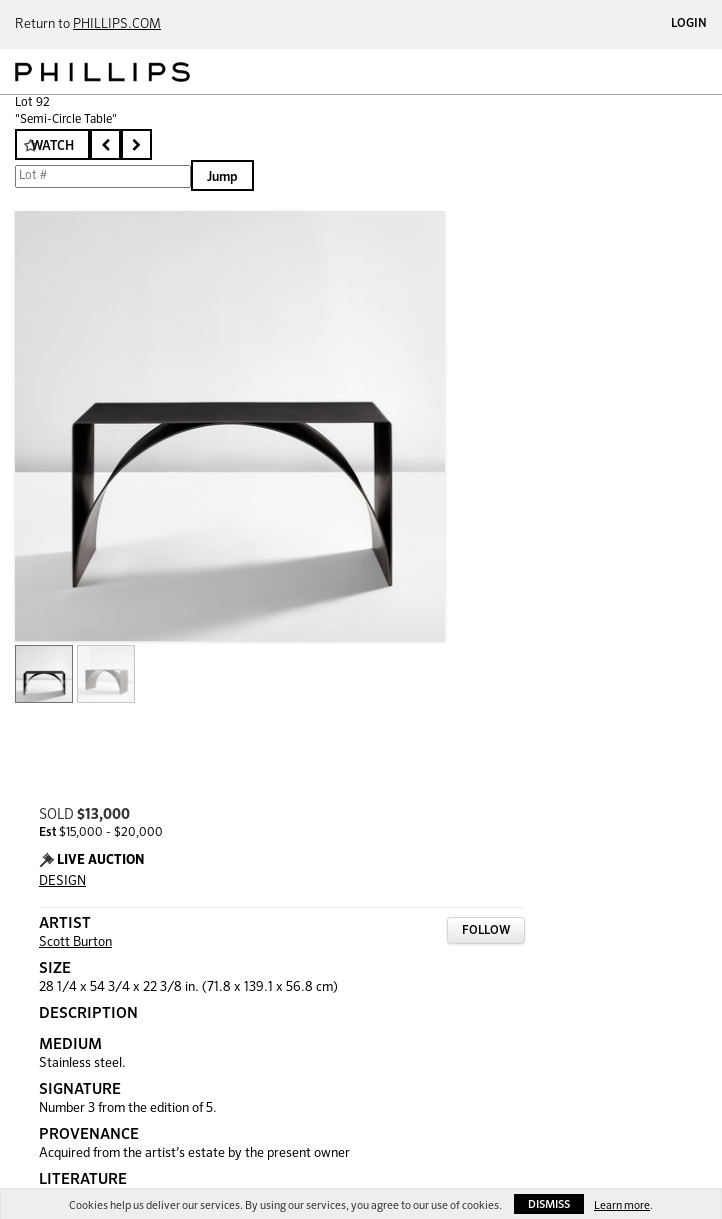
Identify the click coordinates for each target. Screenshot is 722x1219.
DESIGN (62, 881)
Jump (222, 177)
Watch (52, 146)
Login (689, 24)
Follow (486, 931)
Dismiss (549, 1204)
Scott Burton (75, 942)
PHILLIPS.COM (117, 24)
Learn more (622, 1205)
